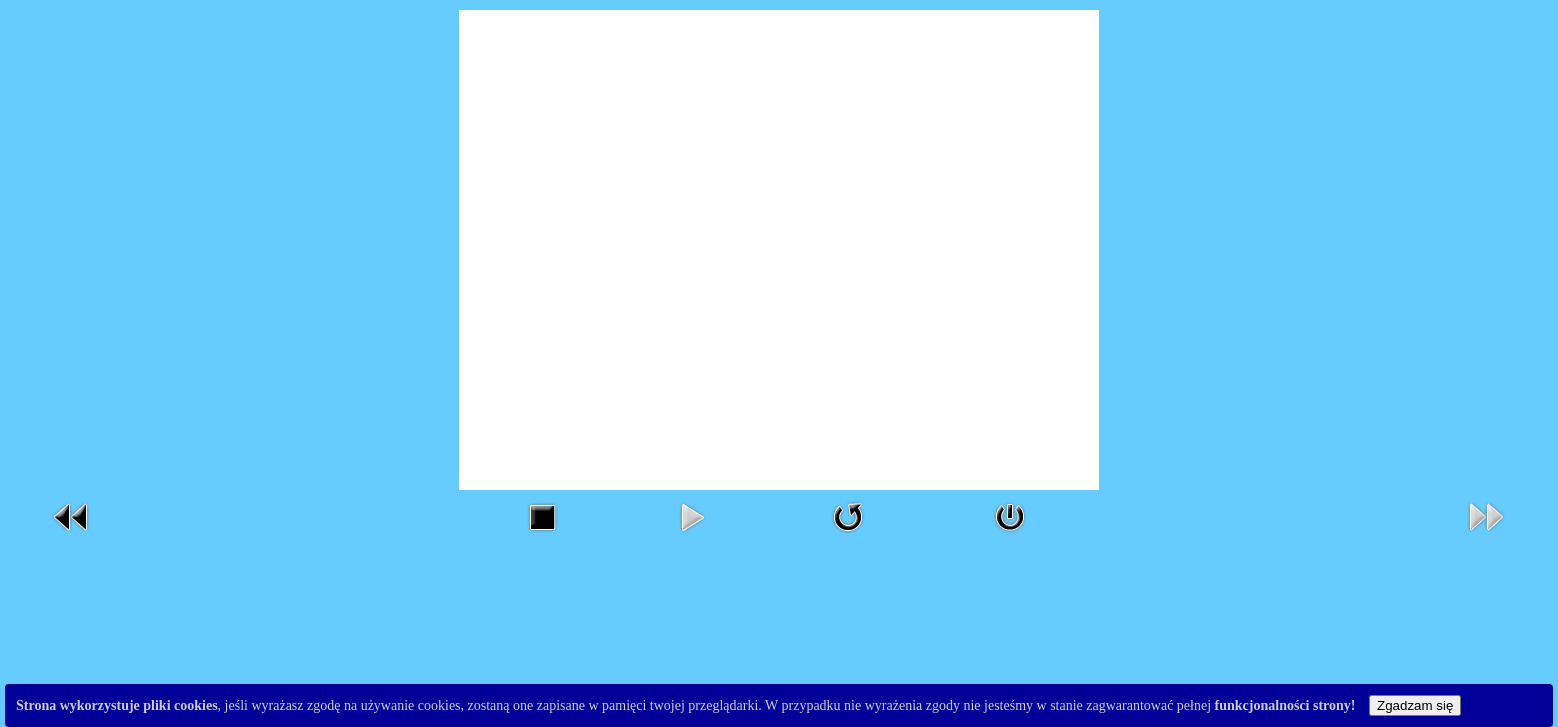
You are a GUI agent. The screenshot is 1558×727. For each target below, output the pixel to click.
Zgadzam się (1415, 705)
